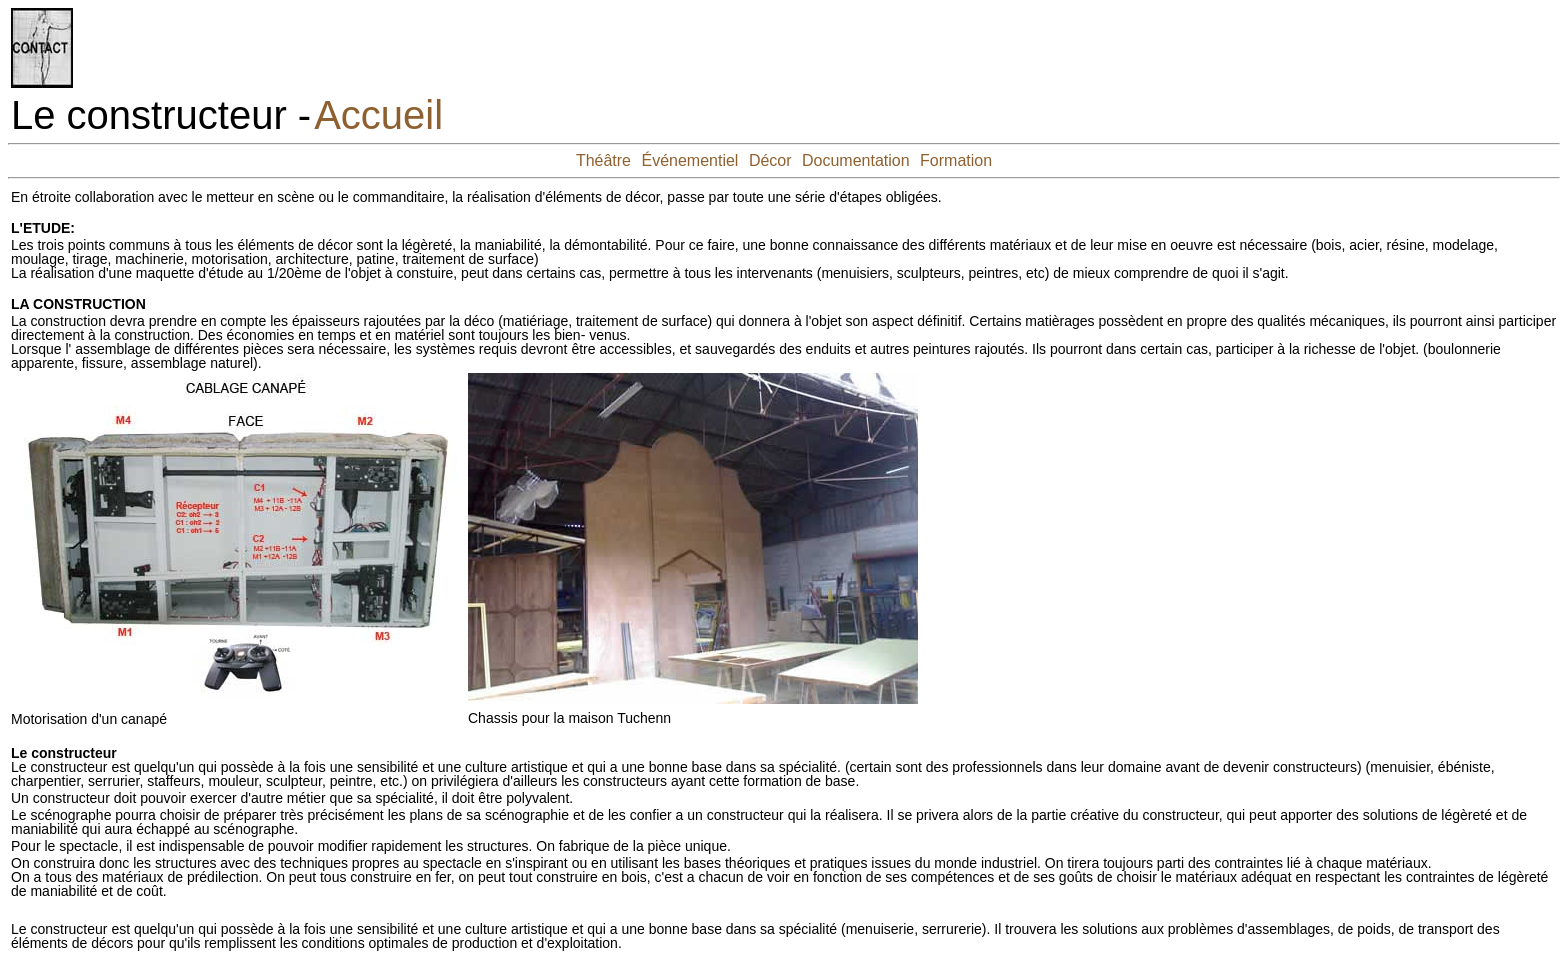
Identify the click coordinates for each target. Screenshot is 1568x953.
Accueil (378, 115)
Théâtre (603, 160)
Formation (956, 160)
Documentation (856, 160)
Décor (770, 160)
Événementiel (689, 160)
